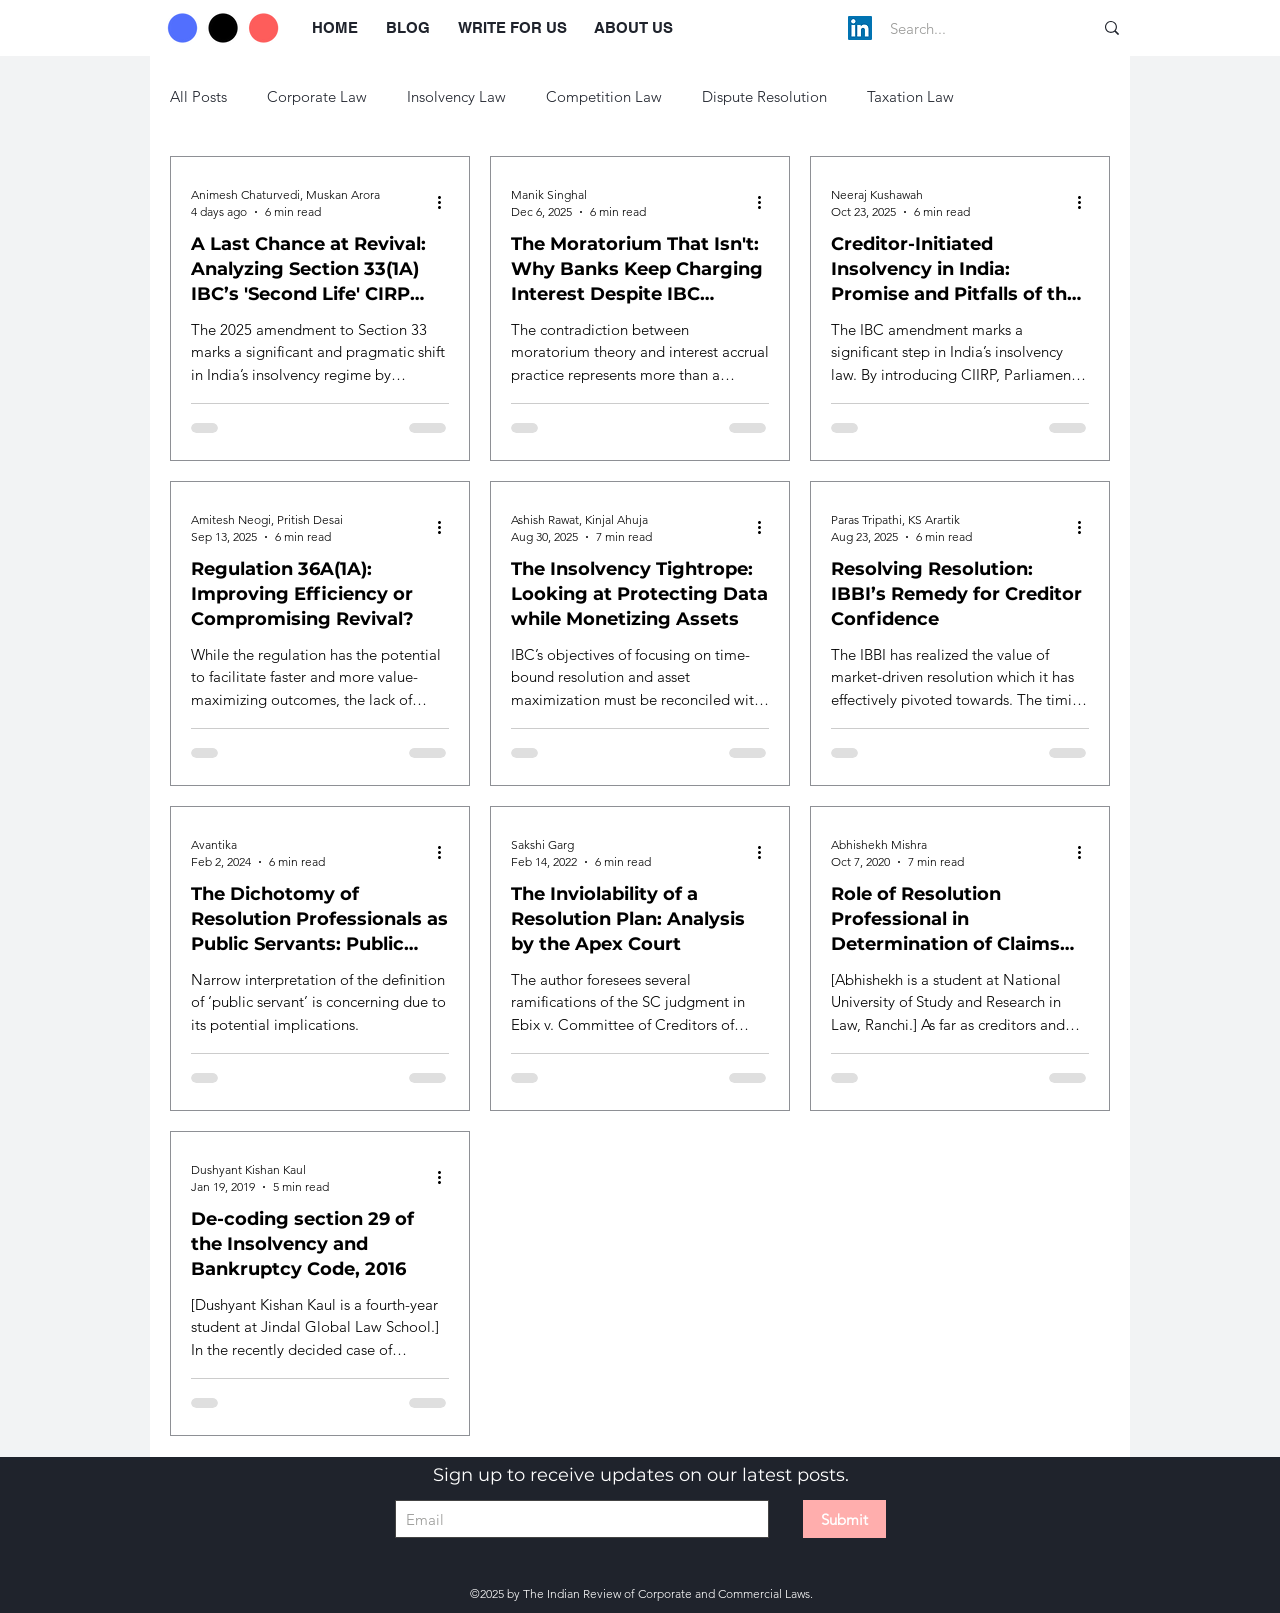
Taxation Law (910, 96)
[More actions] (446, 202)
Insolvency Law (456, 96)
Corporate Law (317, 96)
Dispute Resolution (764, 96)
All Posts (198, 96)
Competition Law (604, 96)
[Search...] (970, 28)
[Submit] (844, 1519)
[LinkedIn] (860, 28)
